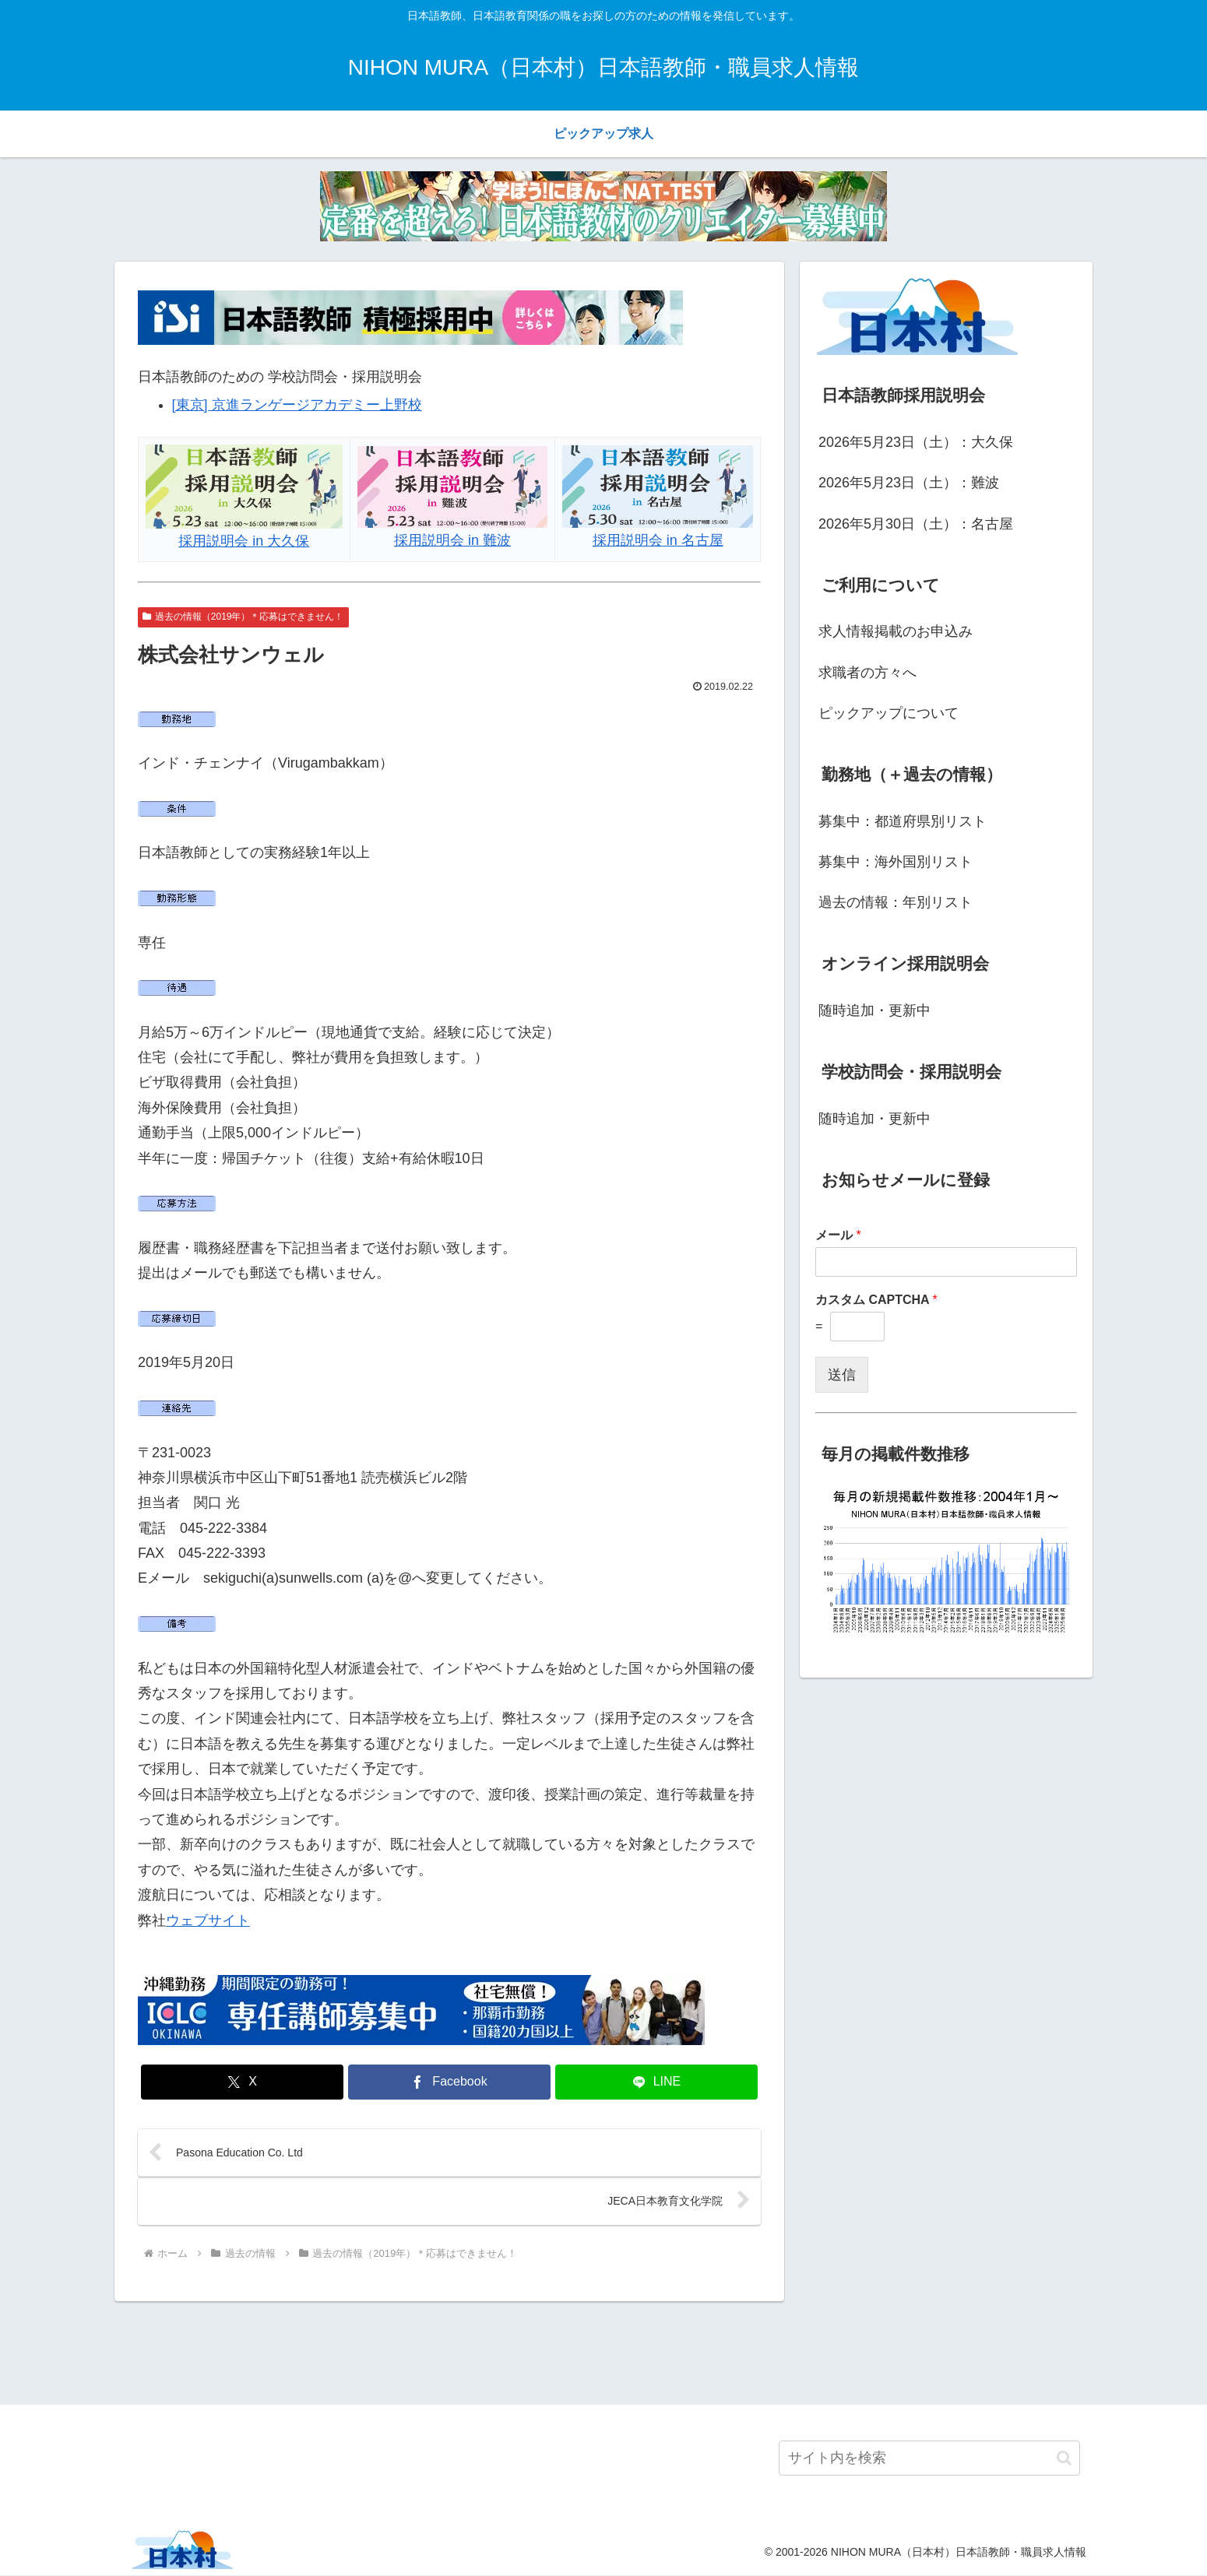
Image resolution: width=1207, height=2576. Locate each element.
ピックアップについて (888, 713)
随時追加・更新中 (874, 1010)
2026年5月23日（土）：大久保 (915, 442)
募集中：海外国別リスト (895, 862)
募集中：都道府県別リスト (902, 821)
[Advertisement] (603, 2352)
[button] (1064, 2459)
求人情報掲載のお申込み (895, 631)
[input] (929, 2459)
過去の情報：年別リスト (895, 902)
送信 (842, 1375)
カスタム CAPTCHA (876, 1299)
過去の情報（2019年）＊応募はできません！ (243, 616)
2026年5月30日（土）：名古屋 (915, 524)
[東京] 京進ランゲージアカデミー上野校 (297, 405)
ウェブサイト (208, 1920)
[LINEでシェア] (656, 2082)
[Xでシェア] (242, 2082)
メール (838, 1235)
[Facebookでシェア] (449, 2082)
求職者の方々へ (867, 672)
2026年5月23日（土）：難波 (908, 482)
